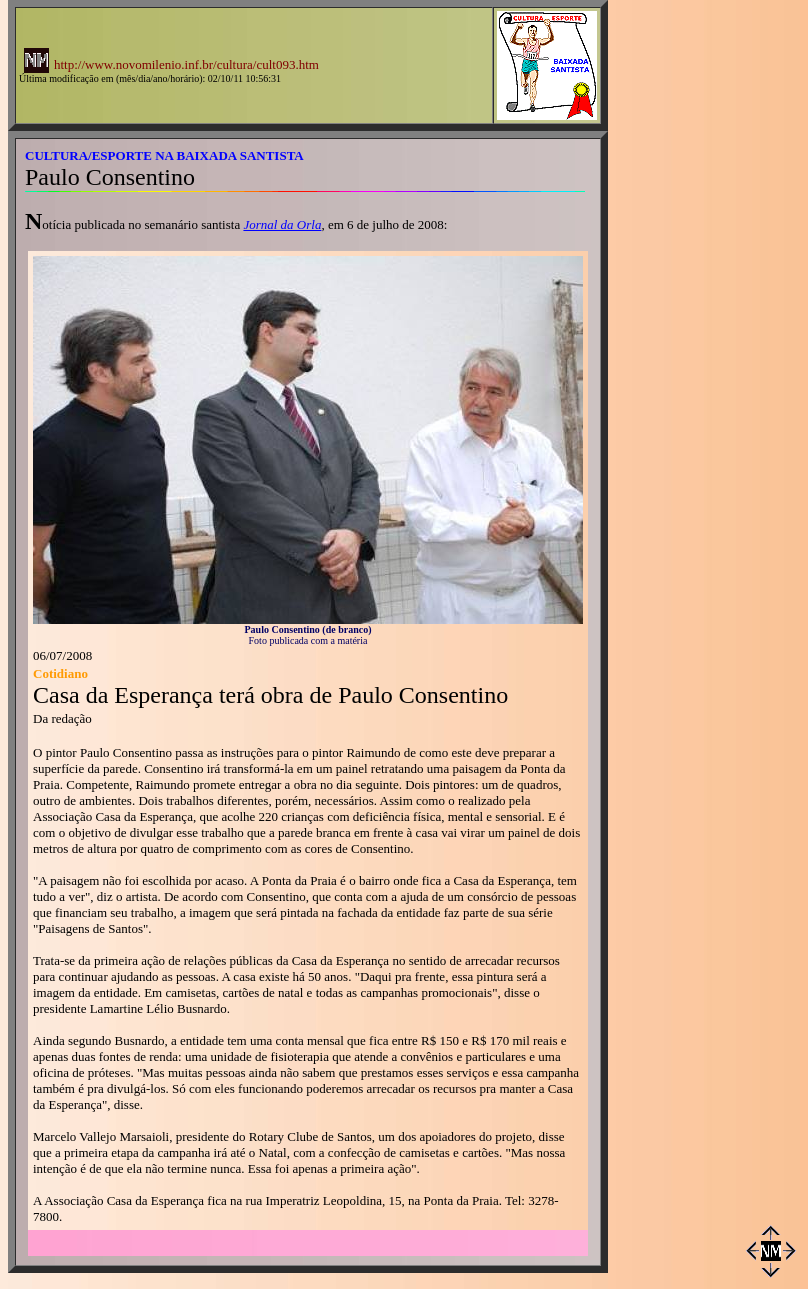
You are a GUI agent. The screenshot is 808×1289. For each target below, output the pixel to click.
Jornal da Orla (282, 224)
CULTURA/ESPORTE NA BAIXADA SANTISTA (164, 155)
